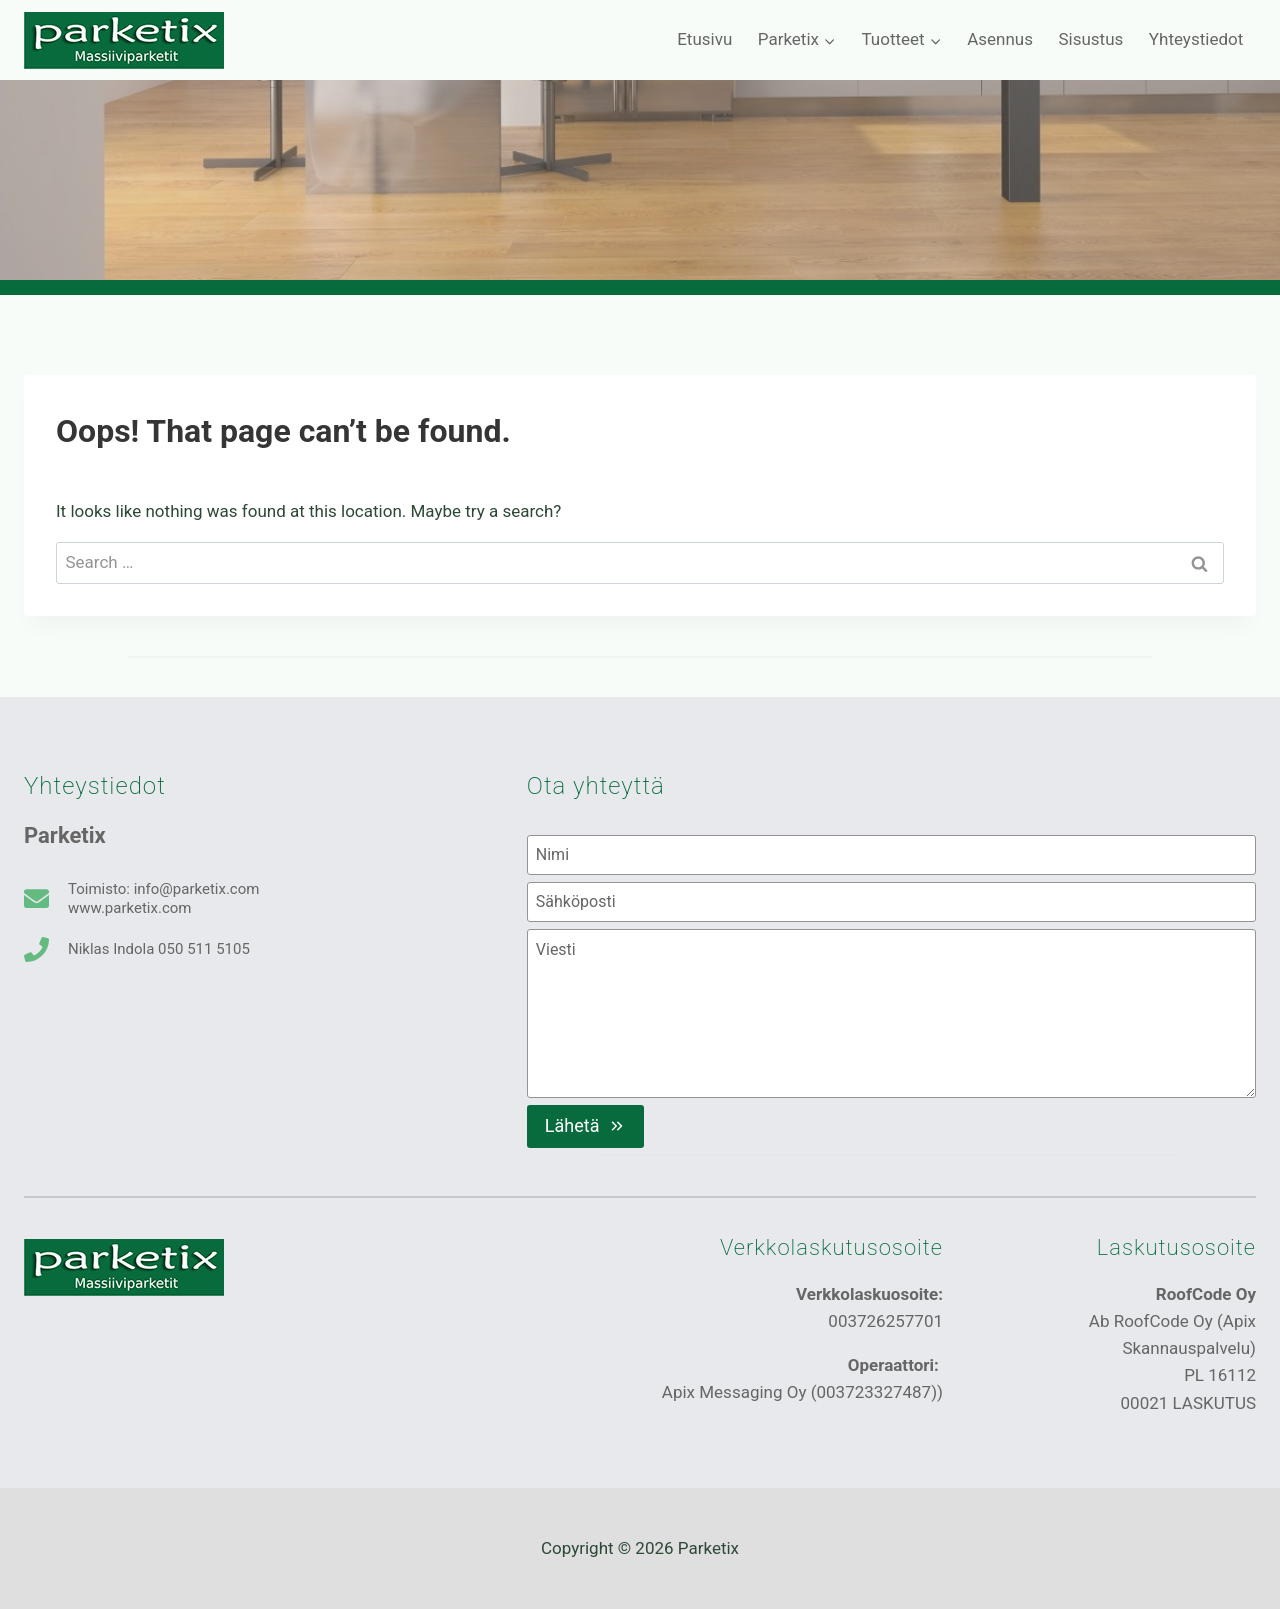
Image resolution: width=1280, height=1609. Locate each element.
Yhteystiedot (1196, 39)
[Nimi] (891, 855)
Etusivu (704, 39)
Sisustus (1090, 39)
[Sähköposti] (891, 902)
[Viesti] (891, 1013)
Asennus (1000, 39)
